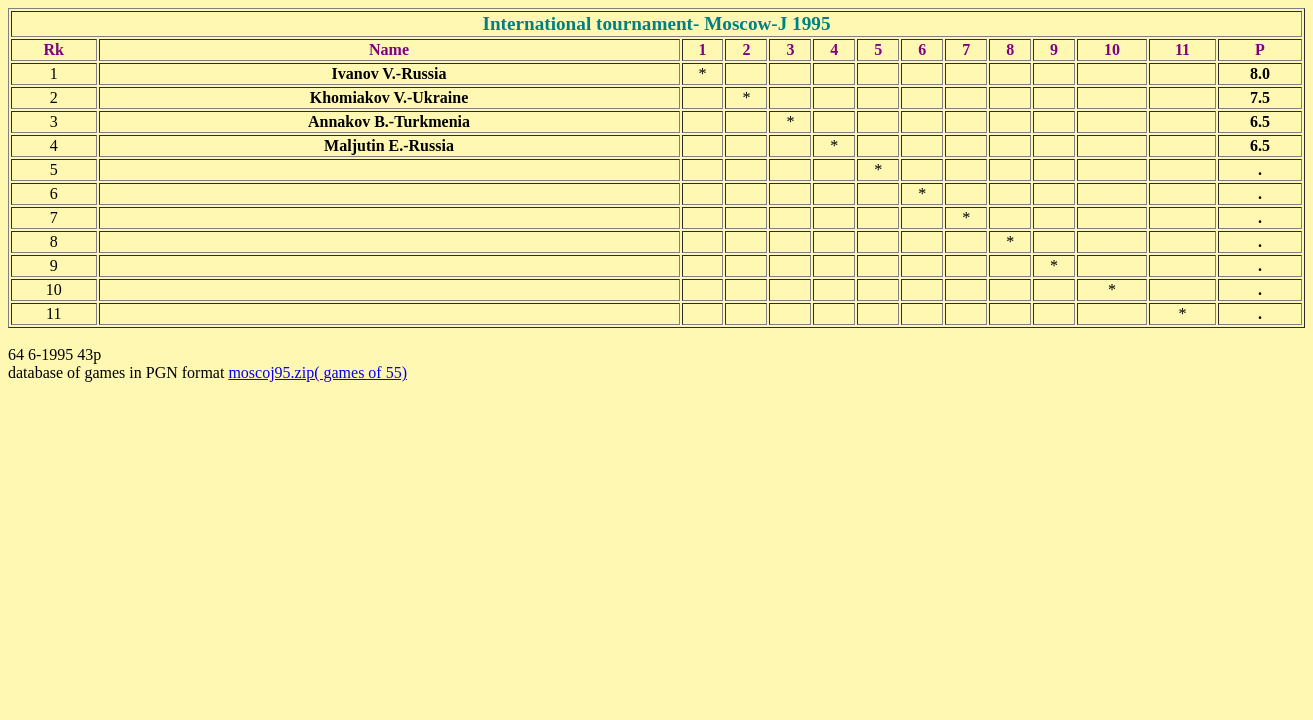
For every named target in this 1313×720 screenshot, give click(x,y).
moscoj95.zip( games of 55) (317, 372)
